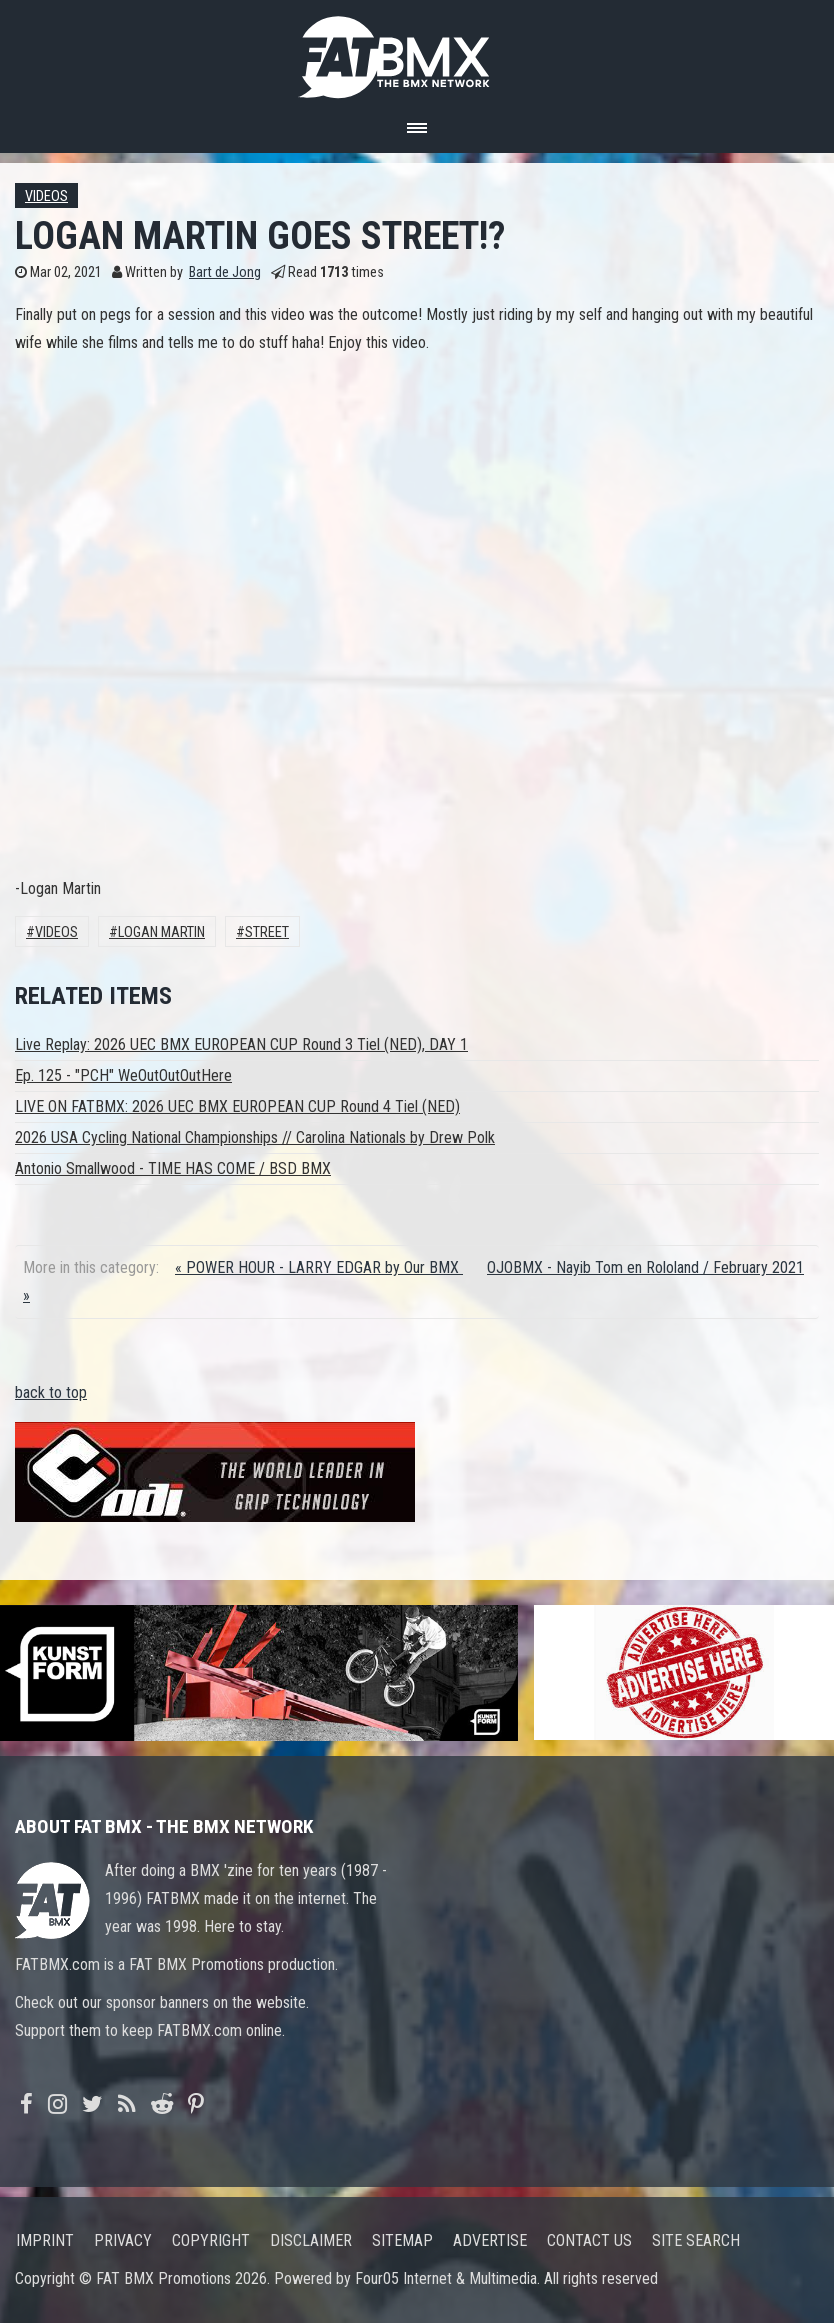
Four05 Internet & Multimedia (446, 2278)
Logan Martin (161, 932)
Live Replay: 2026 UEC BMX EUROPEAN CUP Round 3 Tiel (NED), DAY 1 (241, 1044)
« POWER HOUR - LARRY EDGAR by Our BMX (319, 1267)
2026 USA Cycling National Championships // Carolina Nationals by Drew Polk (255, 1137)
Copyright (211, 2240)
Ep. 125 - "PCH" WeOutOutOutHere (123, 1075)
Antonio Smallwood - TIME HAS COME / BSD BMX (173, 1168)
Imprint (45, 2240)
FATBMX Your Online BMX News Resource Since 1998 (417, 51)
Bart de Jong (225, 272)
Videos (46, 196)
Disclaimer (311, 2240)
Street (267, 932)
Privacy (123, 2240)
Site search (696, 2240)
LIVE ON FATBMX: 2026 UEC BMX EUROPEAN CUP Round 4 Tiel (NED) (237, 1106)
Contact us (589, 2240)
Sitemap (402, 2240)
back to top (51, 1392)
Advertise (490, 2240)
